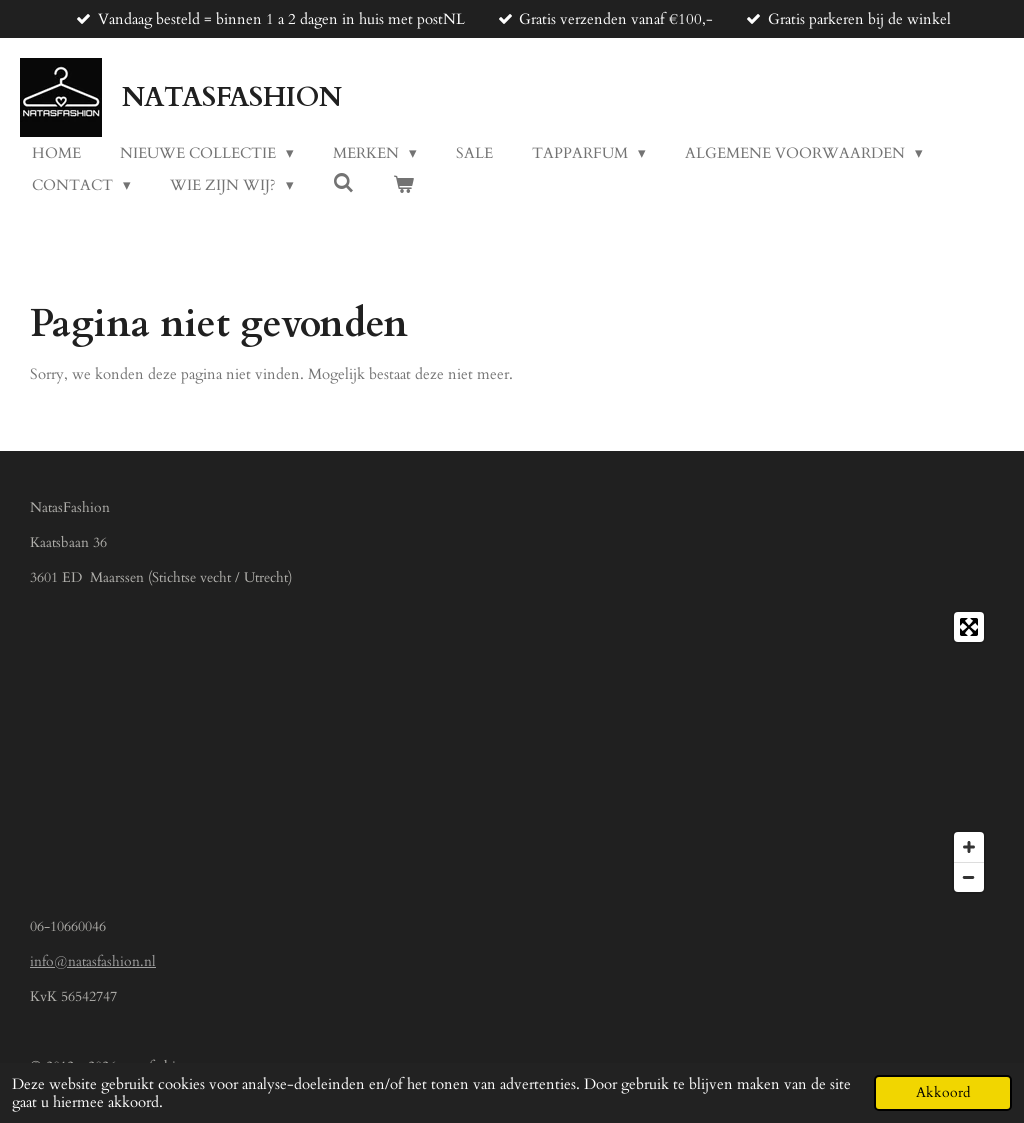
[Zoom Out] (969, 877)
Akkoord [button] (943, 1093)
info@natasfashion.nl (93, 961)
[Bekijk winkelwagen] (403, 185)
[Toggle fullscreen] (969, 627)
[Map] (512, 752)
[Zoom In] (969, 847)
